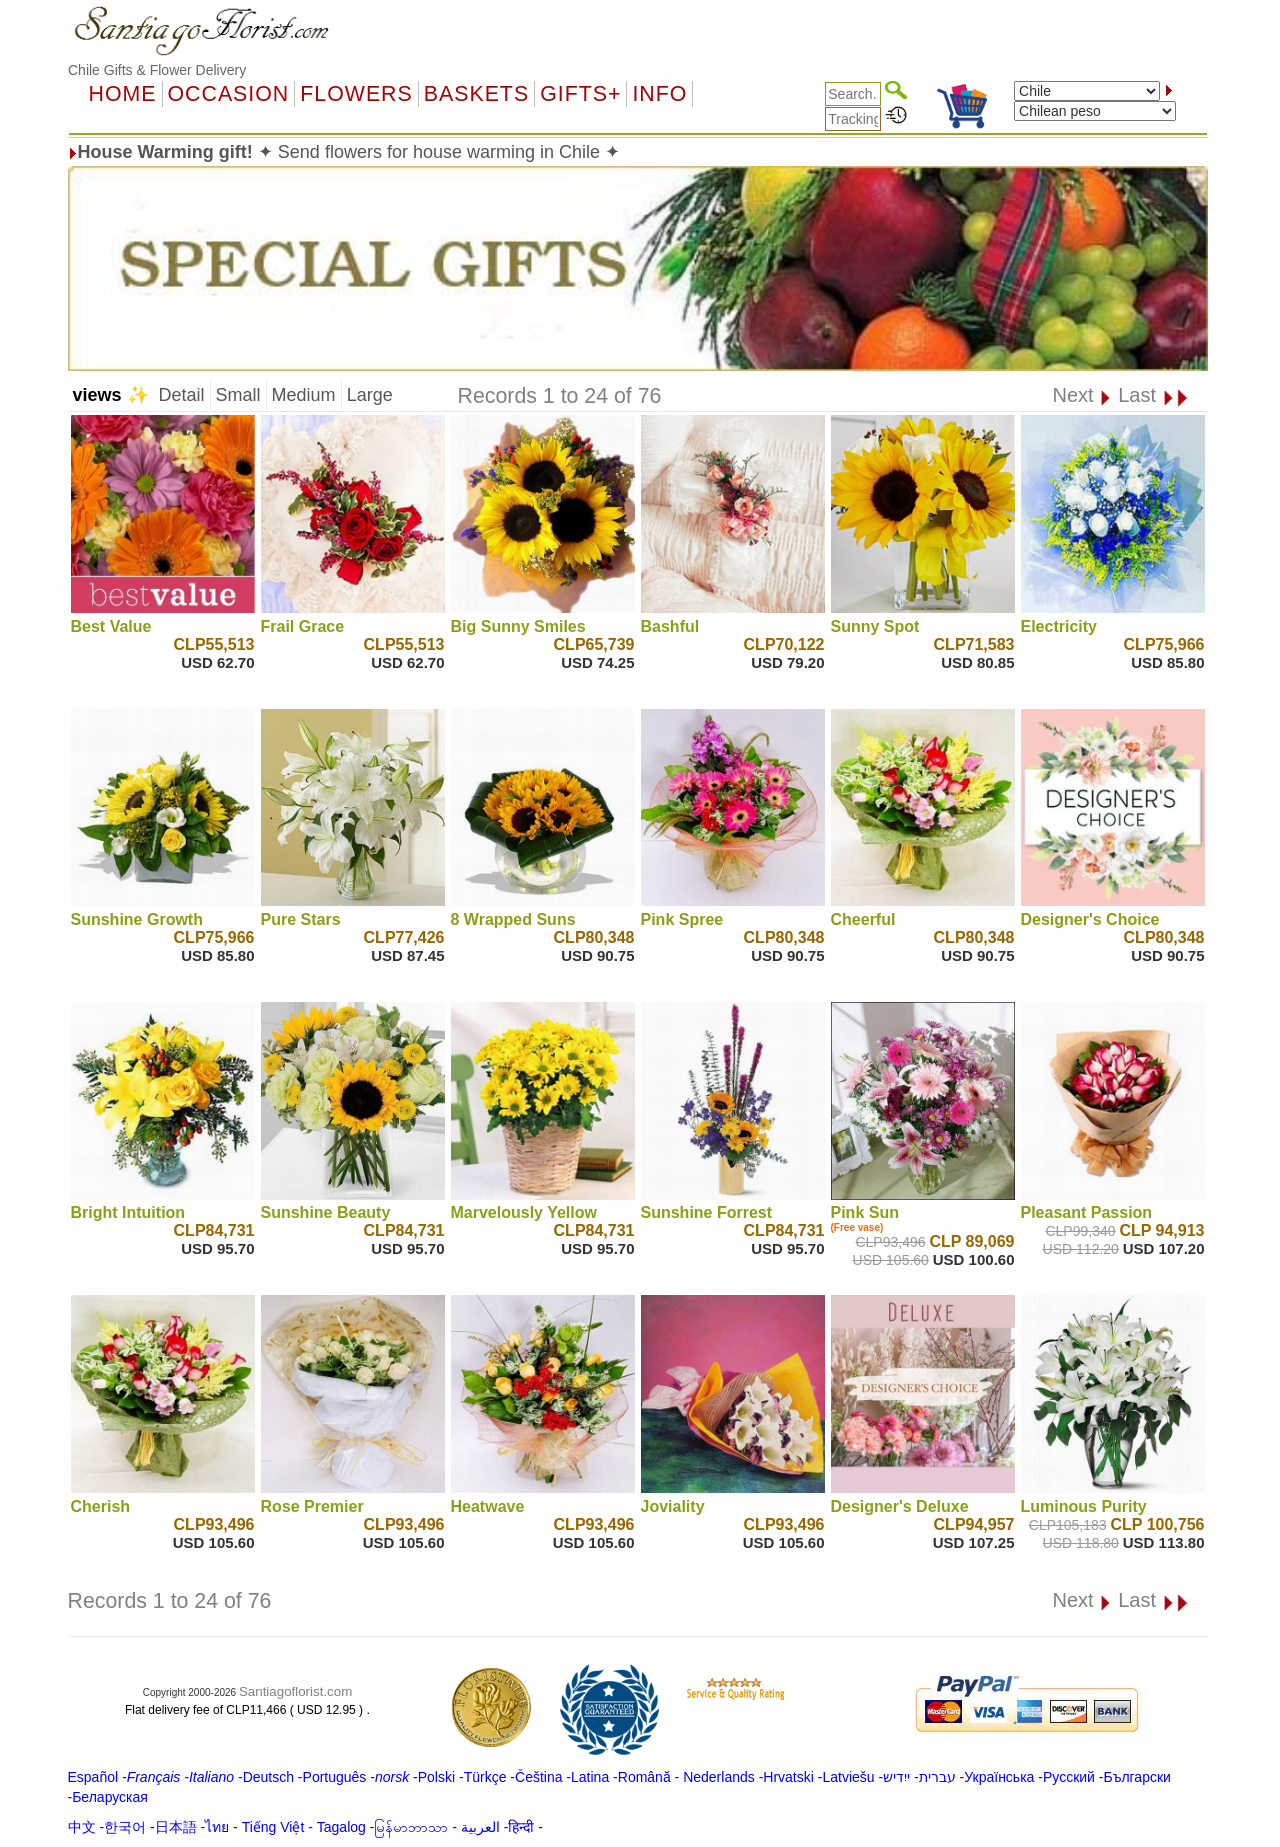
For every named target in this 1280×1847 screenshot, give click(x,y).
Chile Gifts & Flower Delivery (157, 70)
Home (123, 94)
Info (659, 94)
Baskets (476, 94)
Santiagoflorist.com (295, 1691)
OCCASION (229, 94)
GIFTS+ (580, 94)
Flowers (356, 94)
